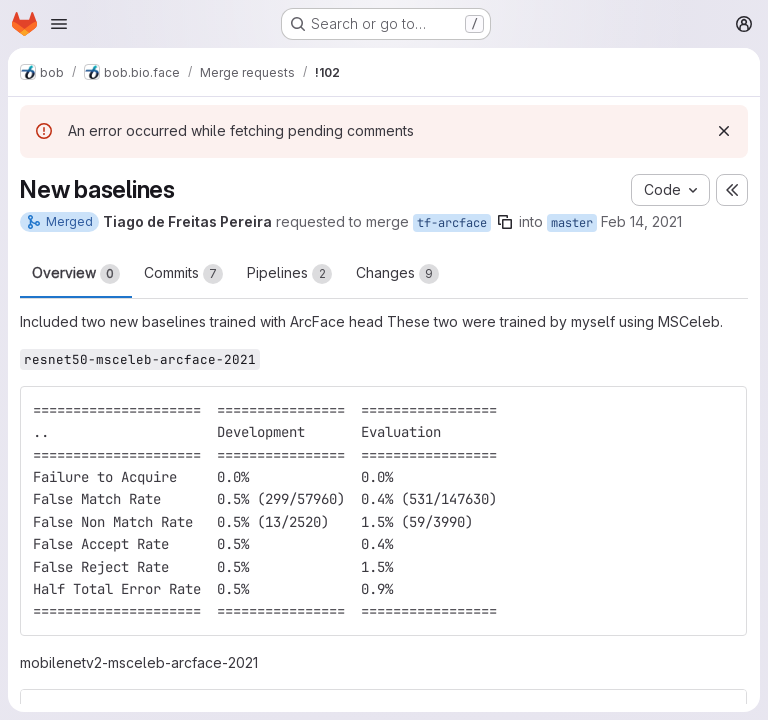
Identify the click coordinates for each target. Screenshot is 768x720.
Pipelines (289, 274)
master (572, 223)
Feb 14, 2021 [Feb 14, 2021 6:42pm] (641, 221)
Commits (183, 274)
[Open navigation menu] (59, 24)
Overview (76, 274)
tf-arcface (452, 223)
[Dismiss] (724, 131)
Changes (397, 274)
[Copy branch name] (505, 222)
